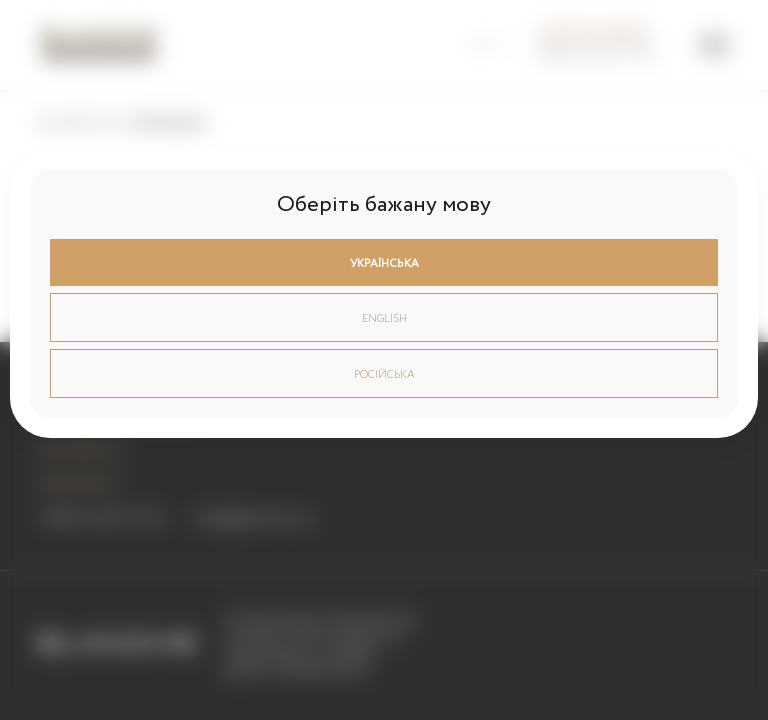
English (384, 319)
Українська (384, 264)
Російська (384, 375)
